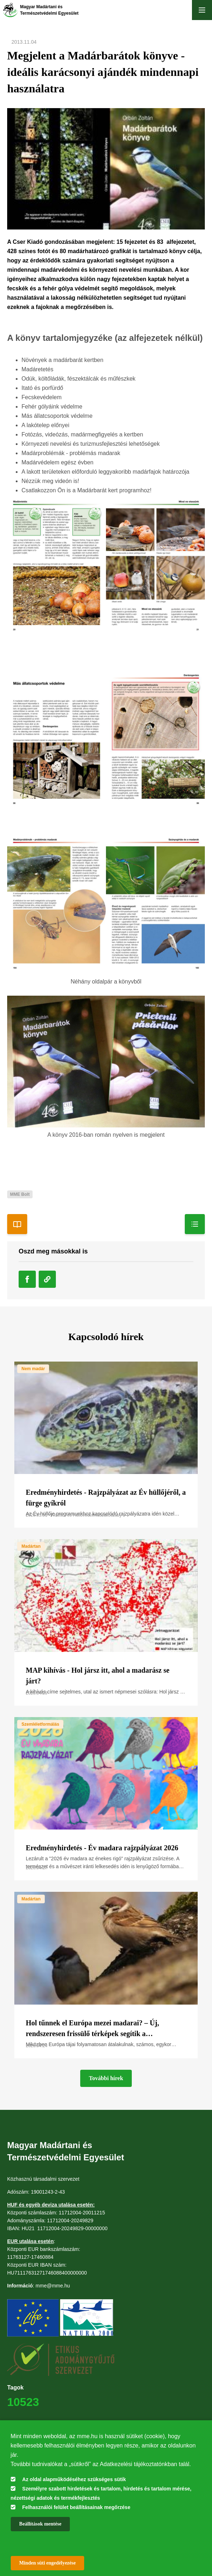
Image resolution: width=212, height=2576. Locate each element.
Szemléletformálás (40, 1724)
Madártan (30, 1546)
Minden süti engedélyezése (47, 2563)
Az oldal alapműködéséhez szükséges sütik (74, 2479)
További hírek (106, 2078)
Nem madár (33, 1368)
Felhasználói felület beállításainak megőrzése (76, 2507)
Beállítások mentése (40, 2524)
